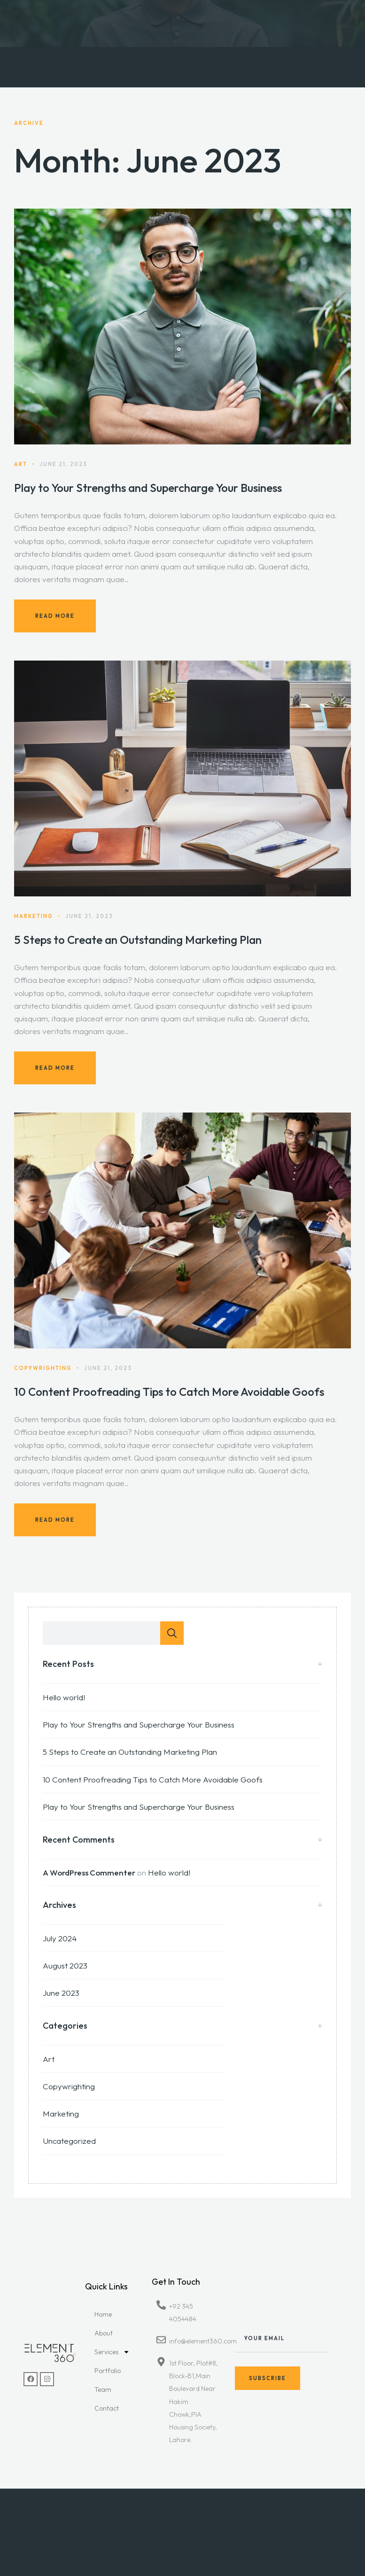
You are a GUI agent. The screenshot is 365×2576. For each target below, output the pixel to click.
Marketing (61, 2113)
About (103, 2333)
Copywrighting (69, 2086)
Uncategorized (69, 2141)
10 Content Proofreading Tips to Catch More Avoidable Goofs (169, 1403)
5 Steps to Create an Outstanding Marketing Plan (138, 951)
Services (112, 2352)
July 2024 (60, 1938)
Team (102, 2389)
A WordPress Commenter (89, 1872)
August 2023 (65, 1965)
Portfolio (107, 2370)
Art (48, 2059)
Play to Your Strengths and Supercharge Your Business (148, 488)
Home (103, 2314)
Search (172, 1633)
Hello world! (64, 1697)
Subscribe (267, 2391)
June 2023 (61, 1993)
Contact (106, 2408)
